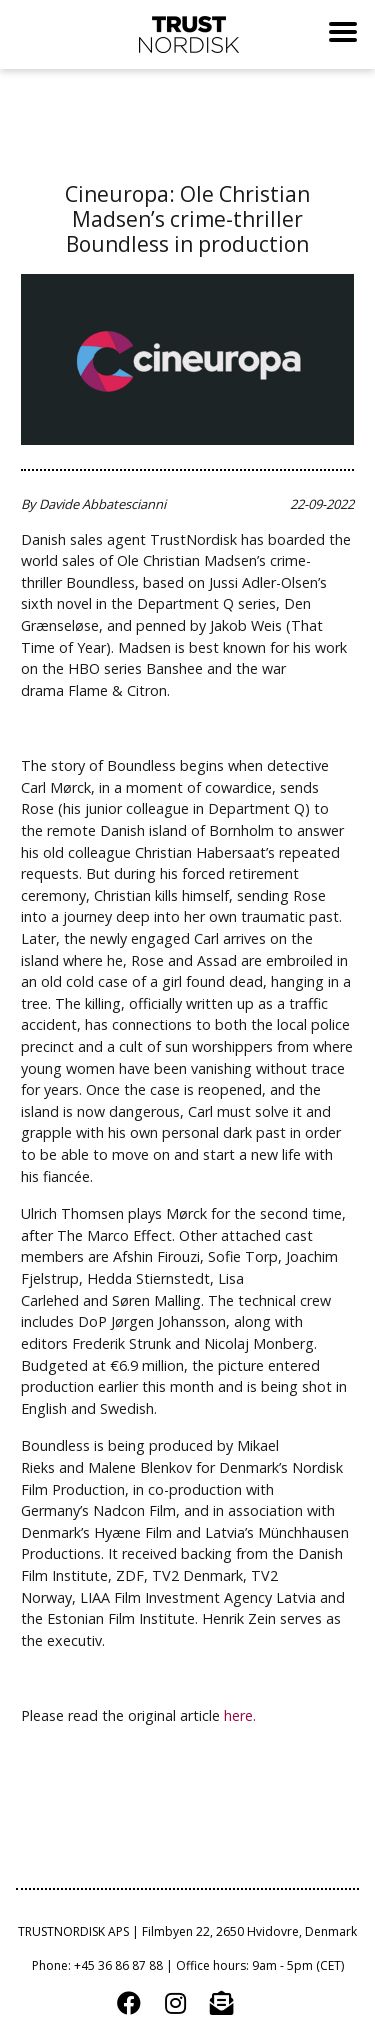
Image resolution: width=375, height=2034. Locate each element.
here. (242, 1715)
